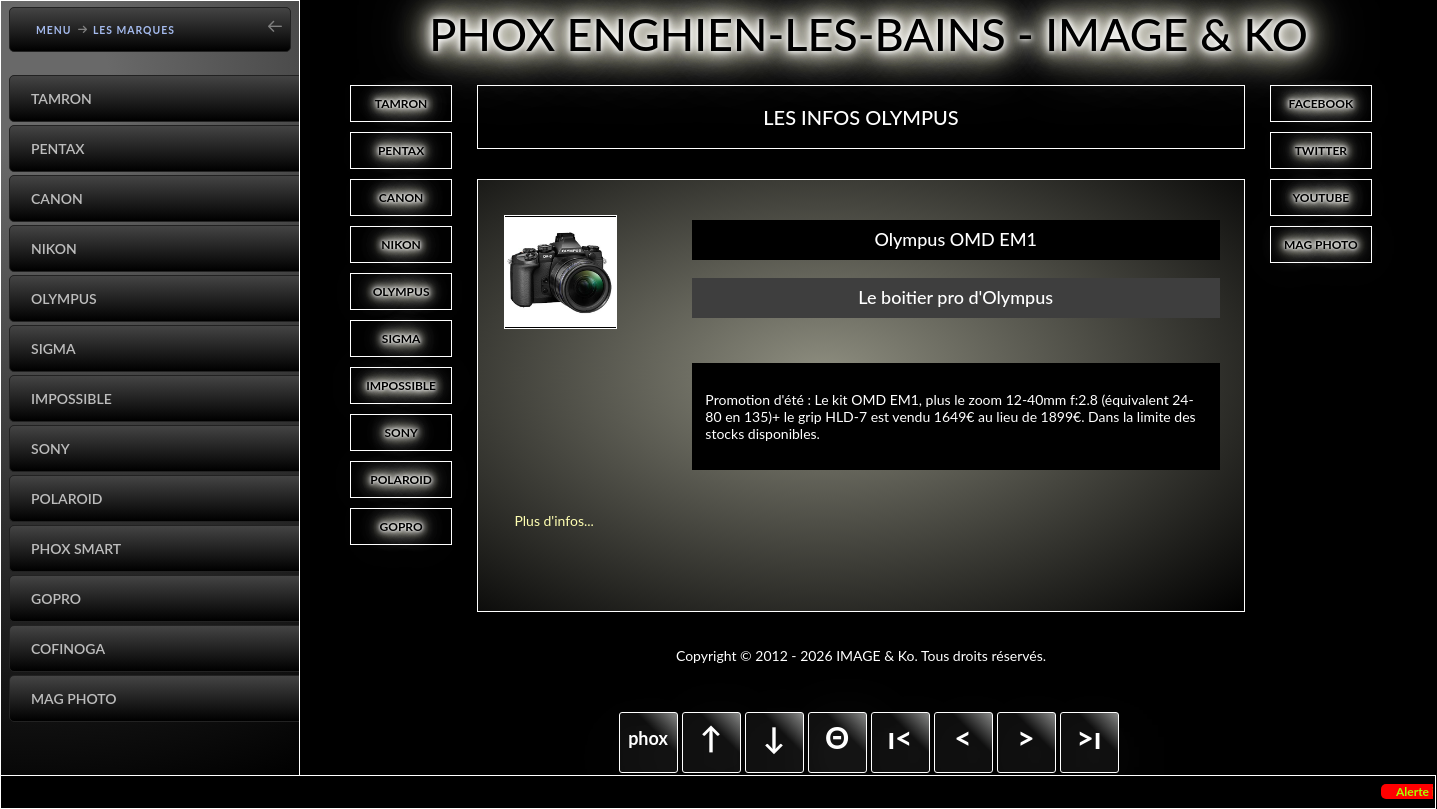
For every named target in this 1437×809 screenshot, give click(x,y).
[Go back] (281, 19)
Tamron (61, 98)
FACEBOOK (1321, 103)
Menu (54, 30)
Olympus (64, 298)
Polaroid (66, 498)
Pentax (58, 148)
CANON (401, 197)
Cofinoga (68, 648)
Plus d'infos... (553, 520)
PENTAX (401, 150)
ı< (899, 737)
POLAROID (401, 479)
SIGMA (401, 338)
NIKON (401, 244)
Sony (50, 448)
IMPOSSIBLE (401, 385)
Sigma (53, 348)
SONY (400, 432)
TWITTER (1321, 150)
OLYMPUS (401, 291)
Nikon (54, 248)
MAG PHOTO (1321, 244)
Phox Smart (76, 548)
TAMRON (401, 103)
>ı (1088, 737)
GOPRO (401, 526)
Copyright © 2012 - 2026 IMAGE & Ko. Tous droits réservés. (861, 655)
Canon (57, 198)
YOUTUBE (1320, 197)
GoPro (56, 598)
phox (648, 738)
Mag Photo (74, 698)
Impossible (71, 398)
